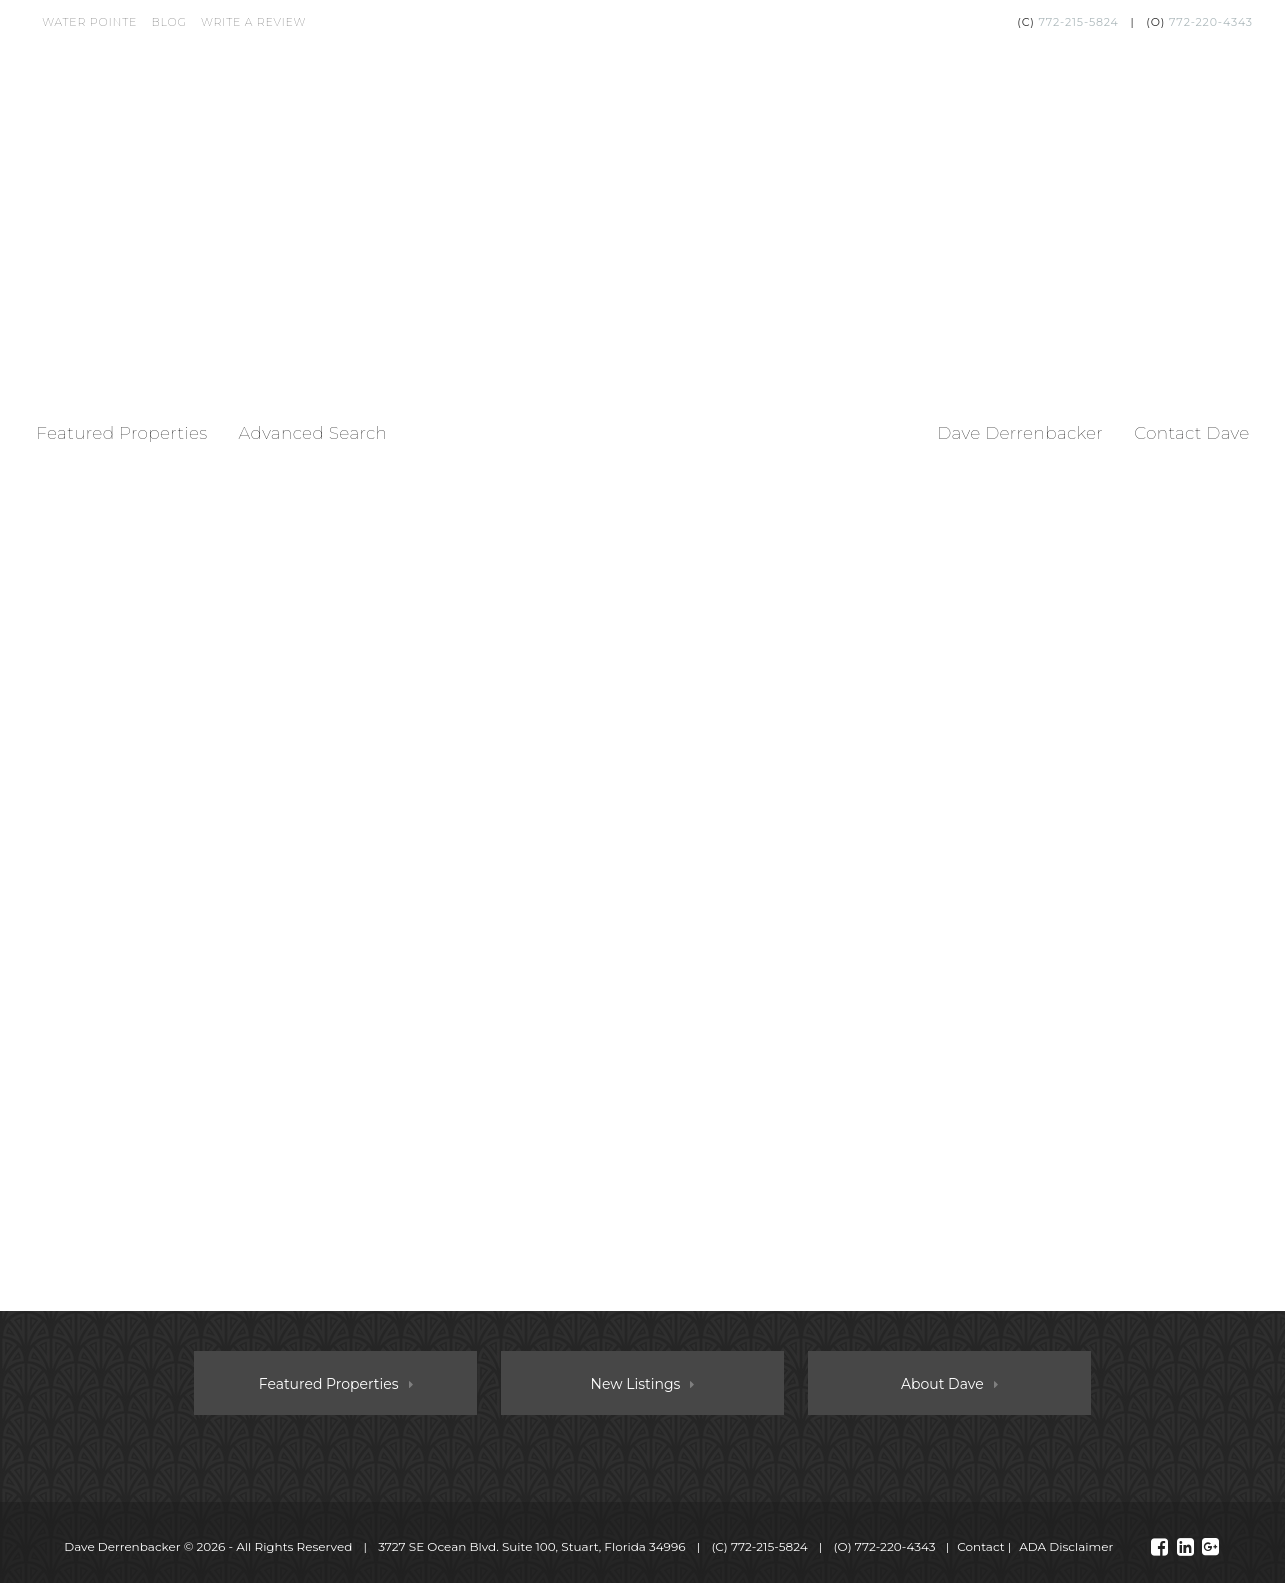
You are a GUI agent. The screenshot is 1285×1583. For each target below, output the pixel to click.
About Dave (942, 1384)
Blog (168, 22)
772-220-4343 (1211, 22)
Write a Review (253, 22)
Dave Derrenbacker (1020, 433)
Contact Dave (1192, 433)
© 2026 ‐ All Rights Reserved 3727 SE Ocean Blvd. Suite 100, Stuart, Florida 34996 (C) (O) (501, 1546)
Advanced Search (312, 433)
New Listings (636, 1384)
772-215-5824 (1078, 22)
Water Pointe (89, 22)
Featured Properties (121, 433)
